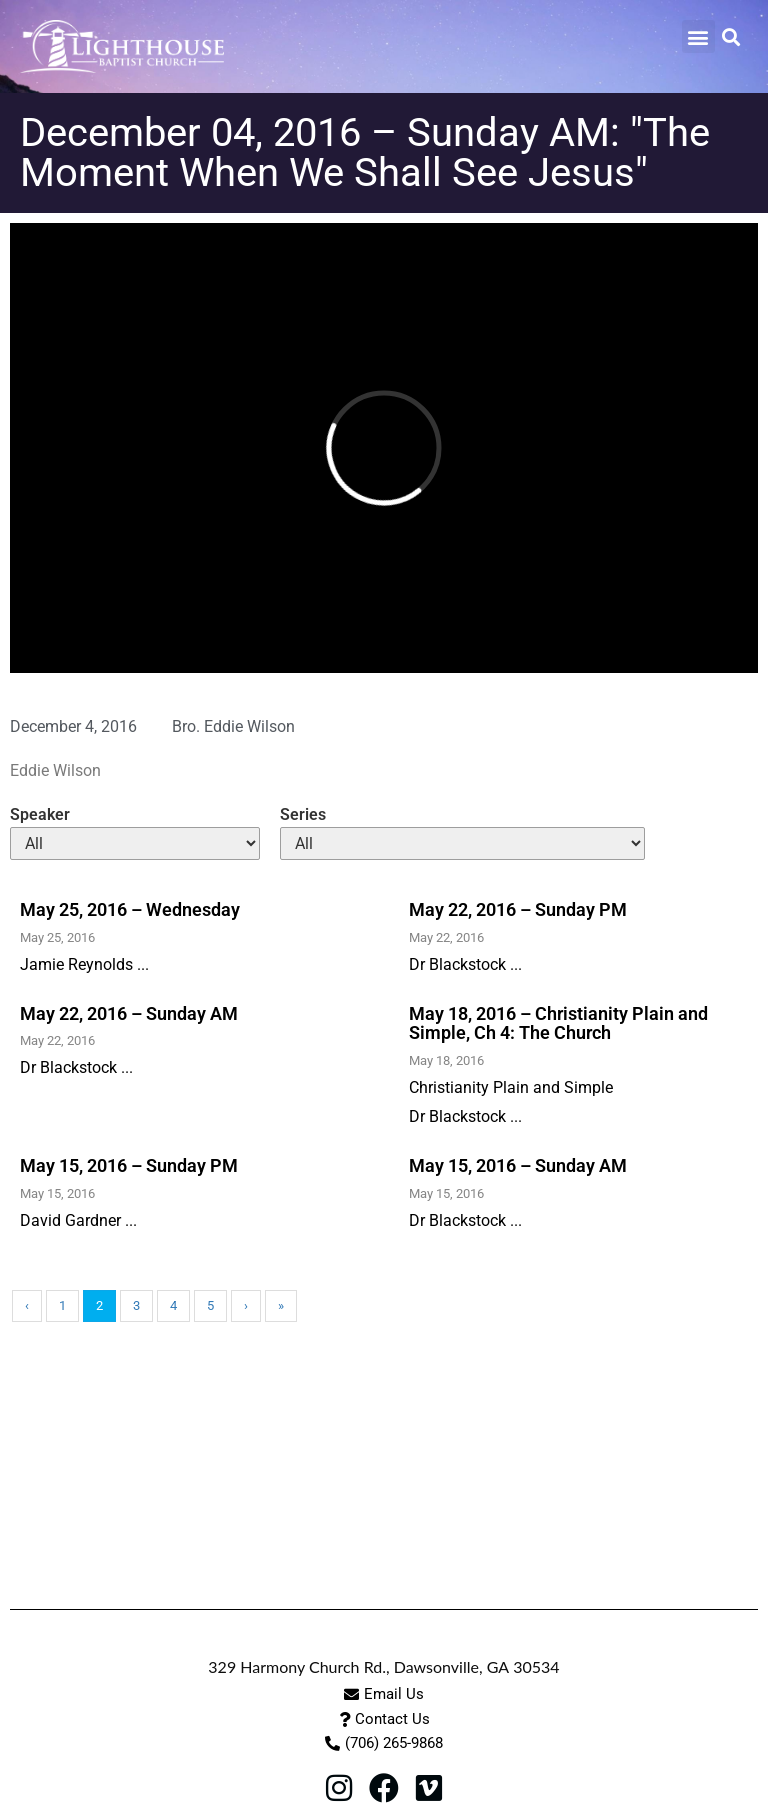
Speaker (40, 815)
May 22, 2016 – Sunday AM (129, 1013)
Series (303, 815)
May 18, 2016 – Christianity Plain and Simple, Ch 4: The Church (558, 1023)
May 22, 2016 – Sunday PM (518, 909)
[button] (698, 36)
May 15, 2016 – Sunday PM (129, 1165)
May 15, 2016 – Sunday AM (518, 1165)
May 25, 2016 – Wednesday (130, 909)
